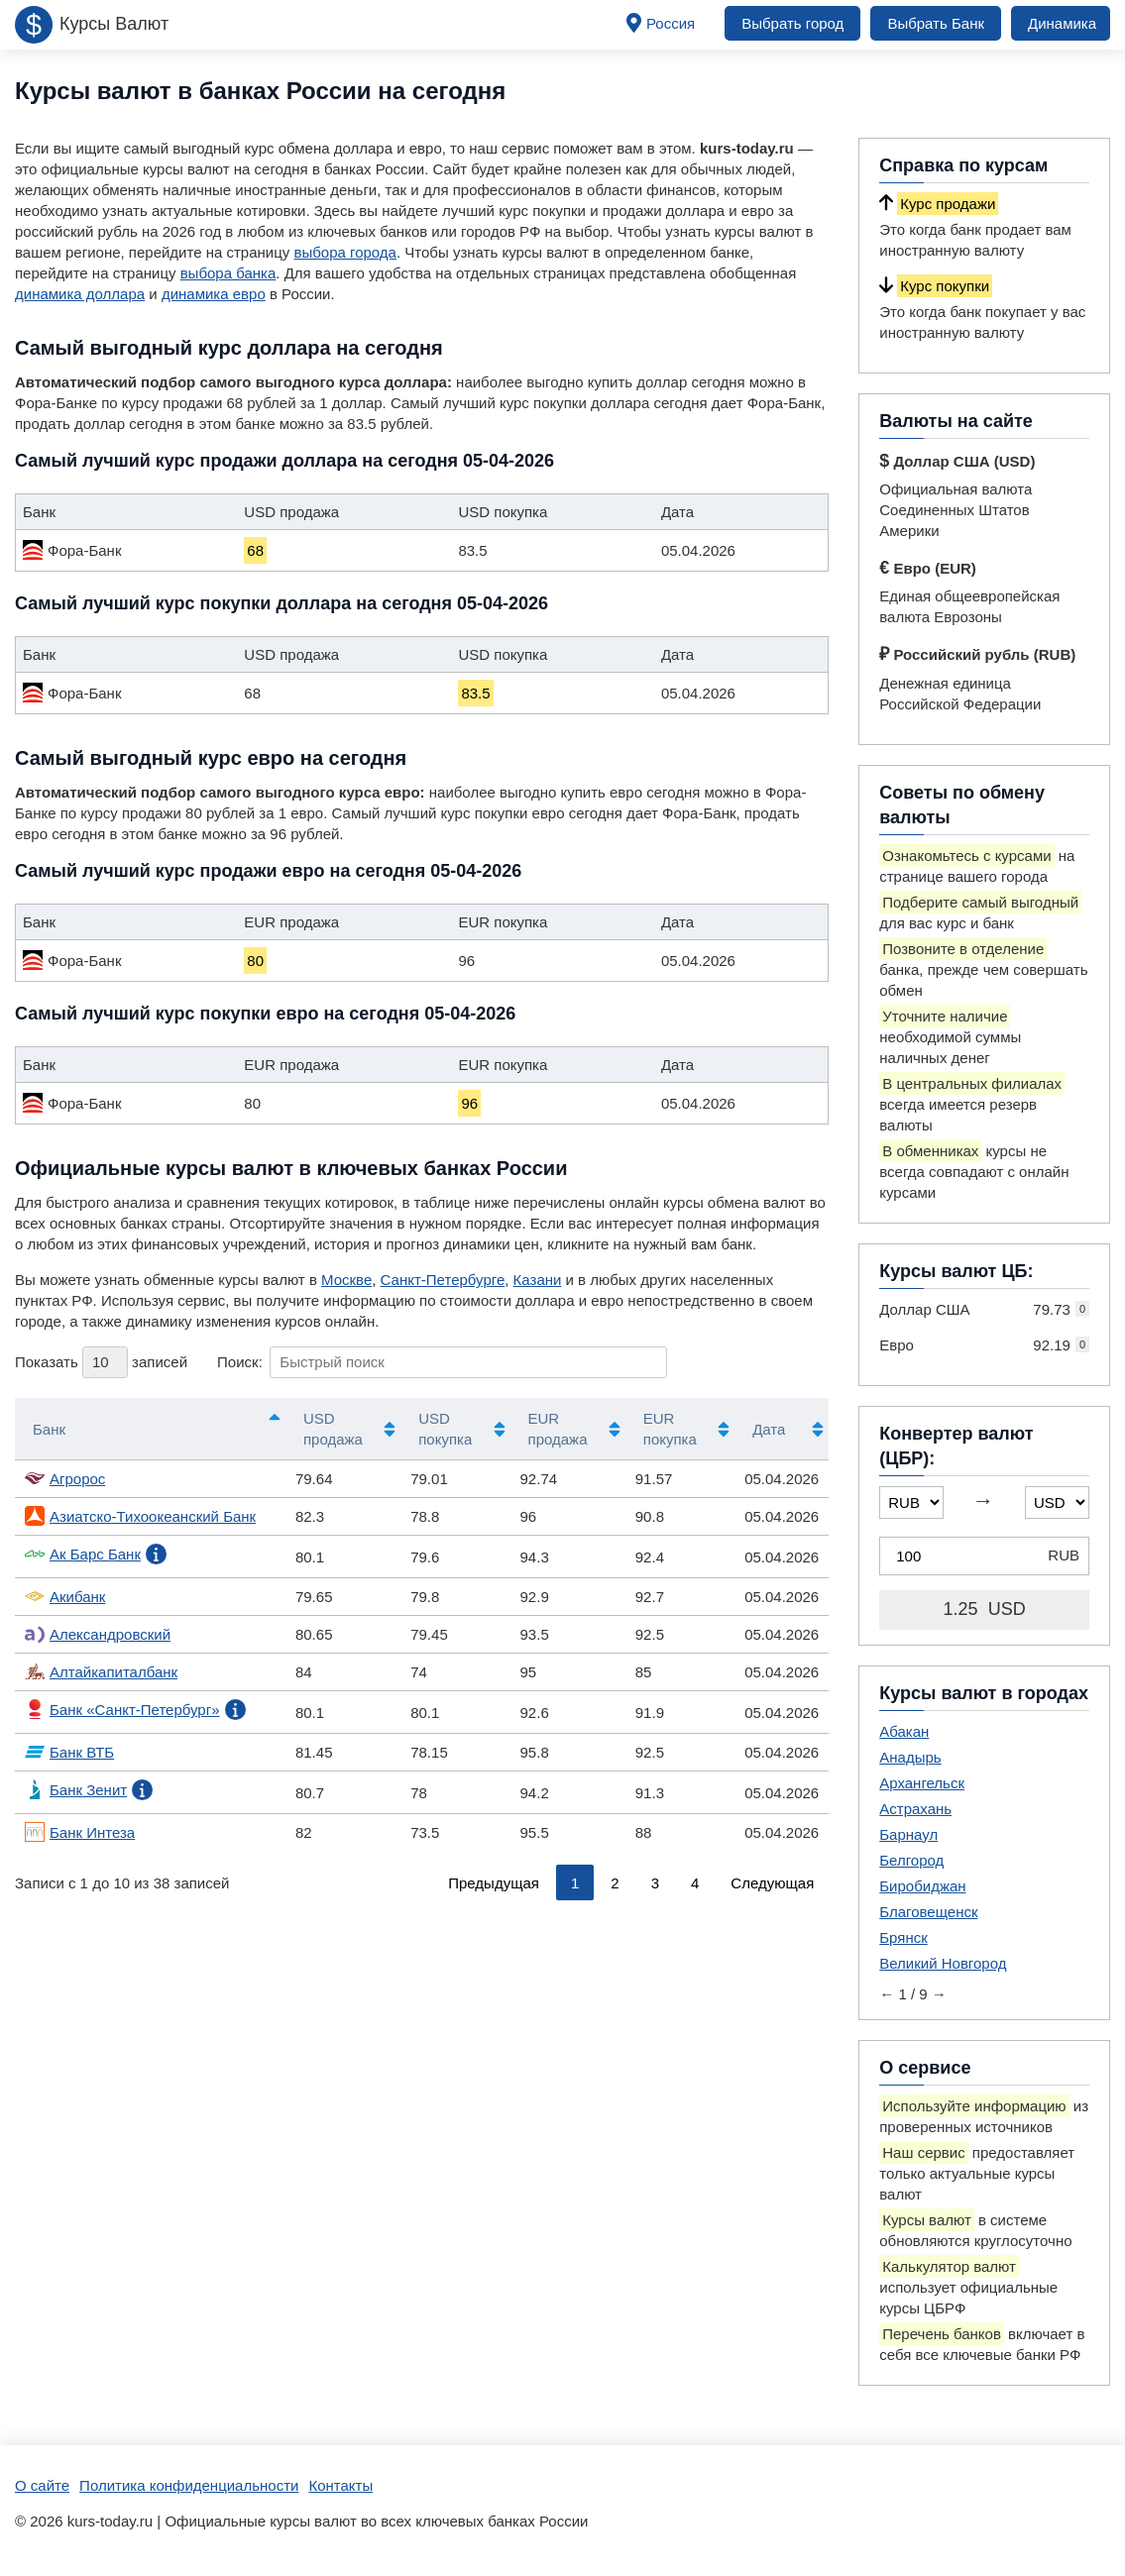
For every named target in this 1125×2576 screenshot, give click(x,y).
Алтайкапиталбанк (101, 1671)
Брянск (903, 1937)
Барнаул (908, 1834)
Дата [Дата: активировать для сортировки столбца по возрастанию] (768, 1429)
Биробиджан (922, 1886)
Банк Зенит (76, 1789)
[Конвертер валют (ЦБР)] (984, 1556)
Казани (537, 1279)
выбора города (344, 252)
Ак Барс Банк (83, 1553)
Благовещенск (928, 1911)
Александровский (97, 1634)
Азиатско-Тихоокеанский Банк (140, 1516)
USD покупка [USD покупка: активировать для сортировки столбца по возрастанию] (445, 1429)
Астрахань (915, 1808)
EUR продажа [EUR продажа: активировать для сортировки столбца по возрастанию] (558, 1429)
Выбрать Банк (935, 23)
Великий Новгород (942, 1963)
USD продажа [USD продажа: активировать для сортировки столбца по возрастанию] (333, 1429)
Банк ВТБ (69, 1752)
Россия (670, 23)
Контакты (340, 2485)
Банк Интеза (80, 1832)
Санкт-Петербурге (443, 1279)
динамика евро (214, 293)
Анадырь (910, 1757)
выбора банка (228, 273)
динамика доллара (80, 293)
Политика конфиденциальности (188, 2485)
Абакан (904, 1731)
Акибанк (65, 1596)
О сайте (42, 2485)
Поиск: (442, 1361)
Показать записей (101, 1361)
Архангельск (921, 1782)
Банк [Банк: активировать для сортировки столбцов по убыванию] (49, 1429)
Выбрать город (792, 23)
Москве (346, 1279)
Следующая (772, 1883)
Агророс (65, 1478)
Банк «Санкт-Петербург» (122, 1709)
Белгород (911, 1860)
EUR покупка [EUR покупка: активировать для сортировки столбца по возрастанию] (670, 1429)
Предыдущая (493, 1883)
